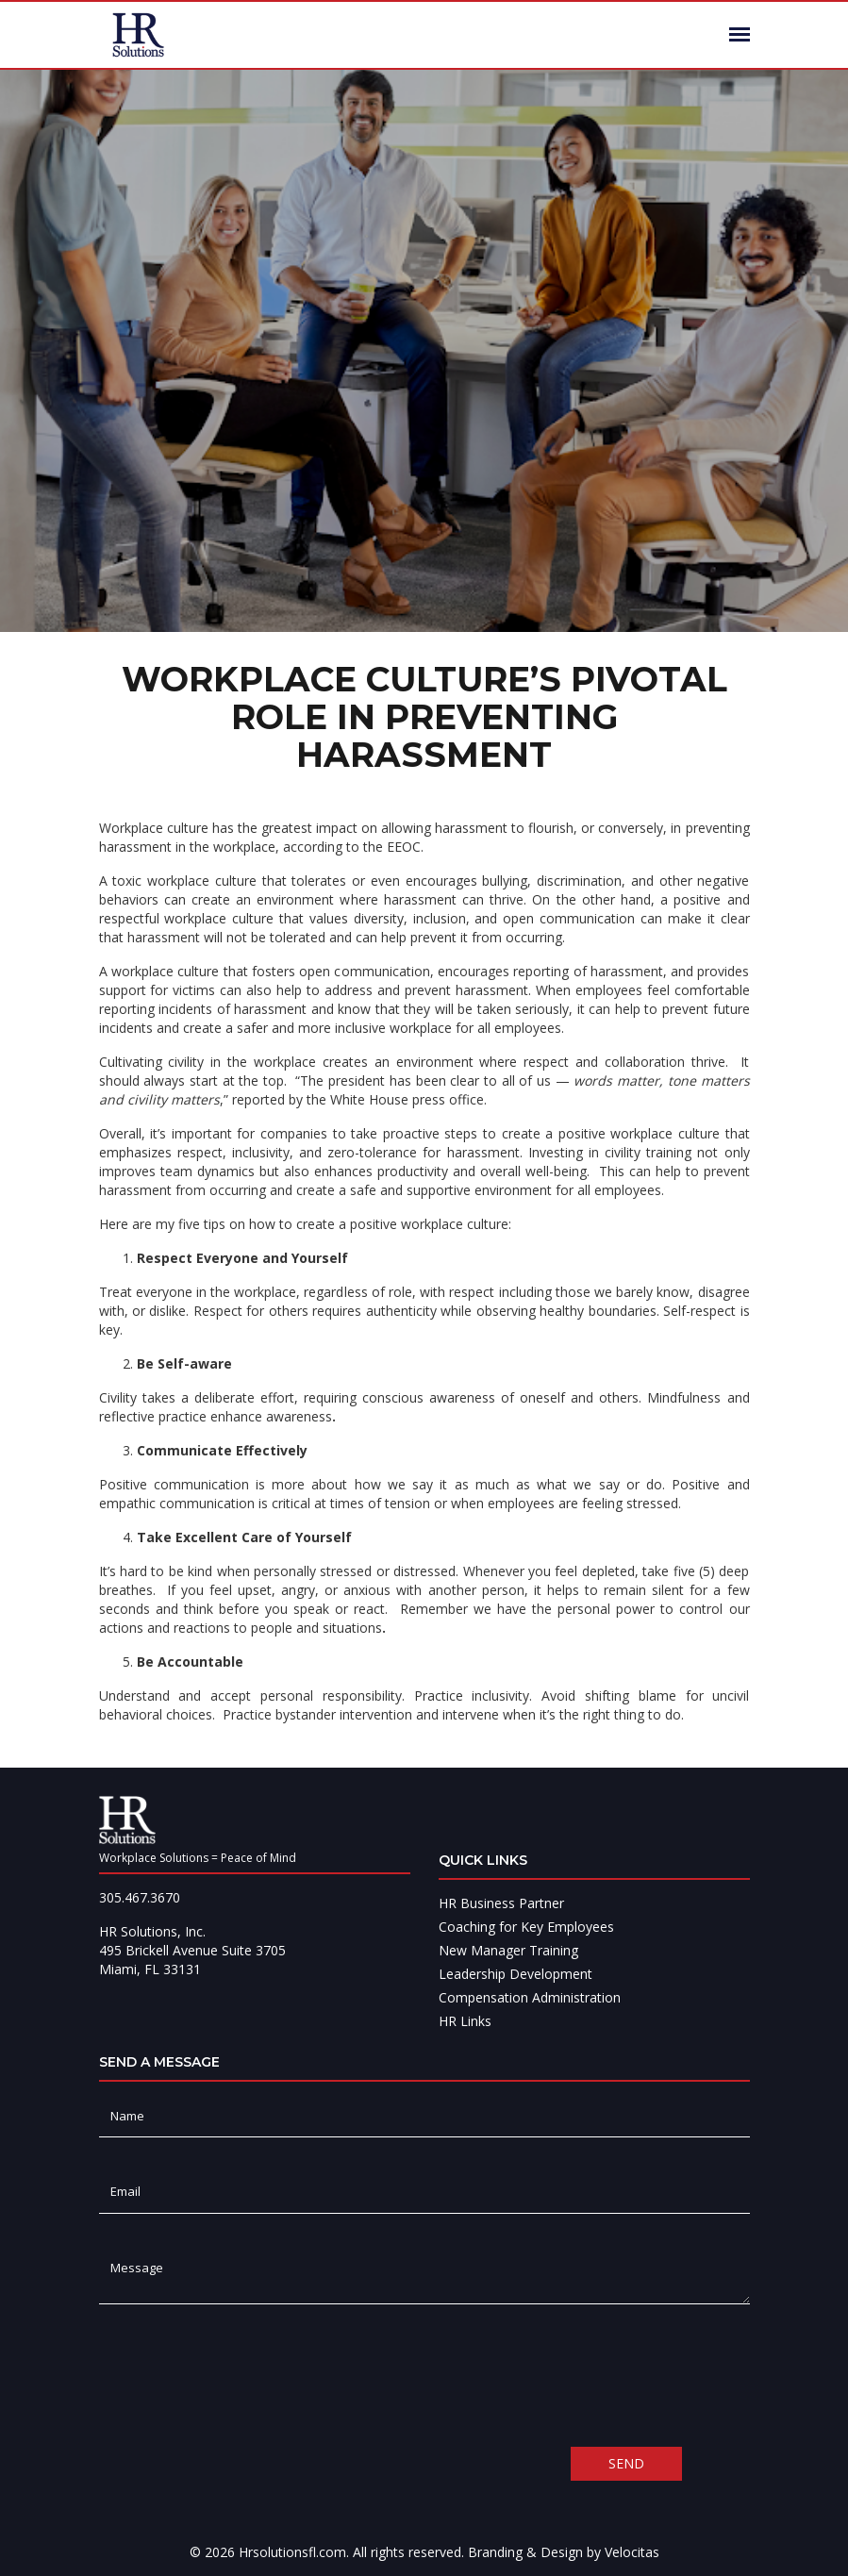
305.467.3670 (139, 1897)
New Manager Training (508, 1950)
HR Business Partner (501, 1903)
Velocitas (632, 2552)
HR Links (465, 2021)
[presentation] (242, 2375)
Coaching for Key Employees (526, 1927)
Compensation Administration (530, 1997)
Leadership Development (515, 1974)
